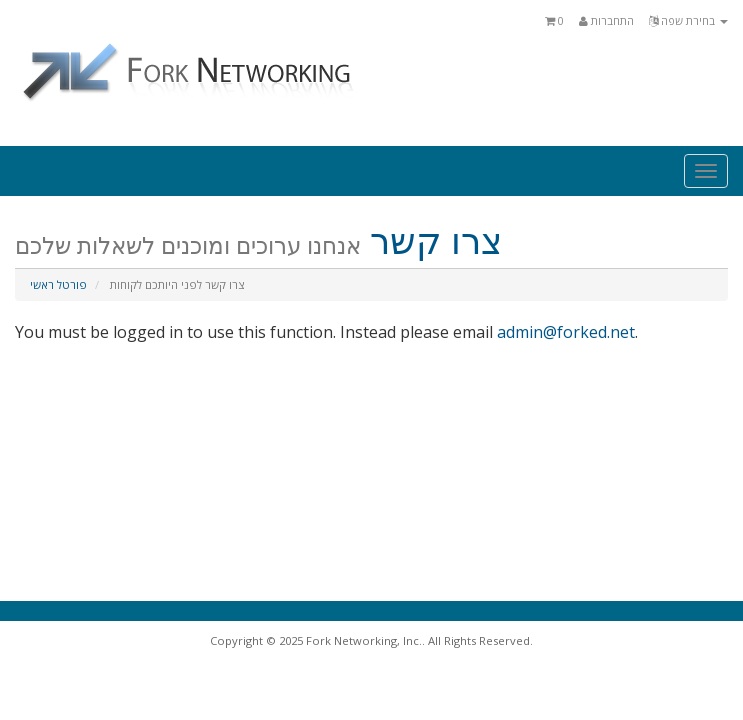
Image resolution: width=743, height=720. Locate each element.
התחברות (606, 20)
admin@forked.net (566, 332)
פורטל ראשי (58, 284)
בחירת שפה (688, 20)
